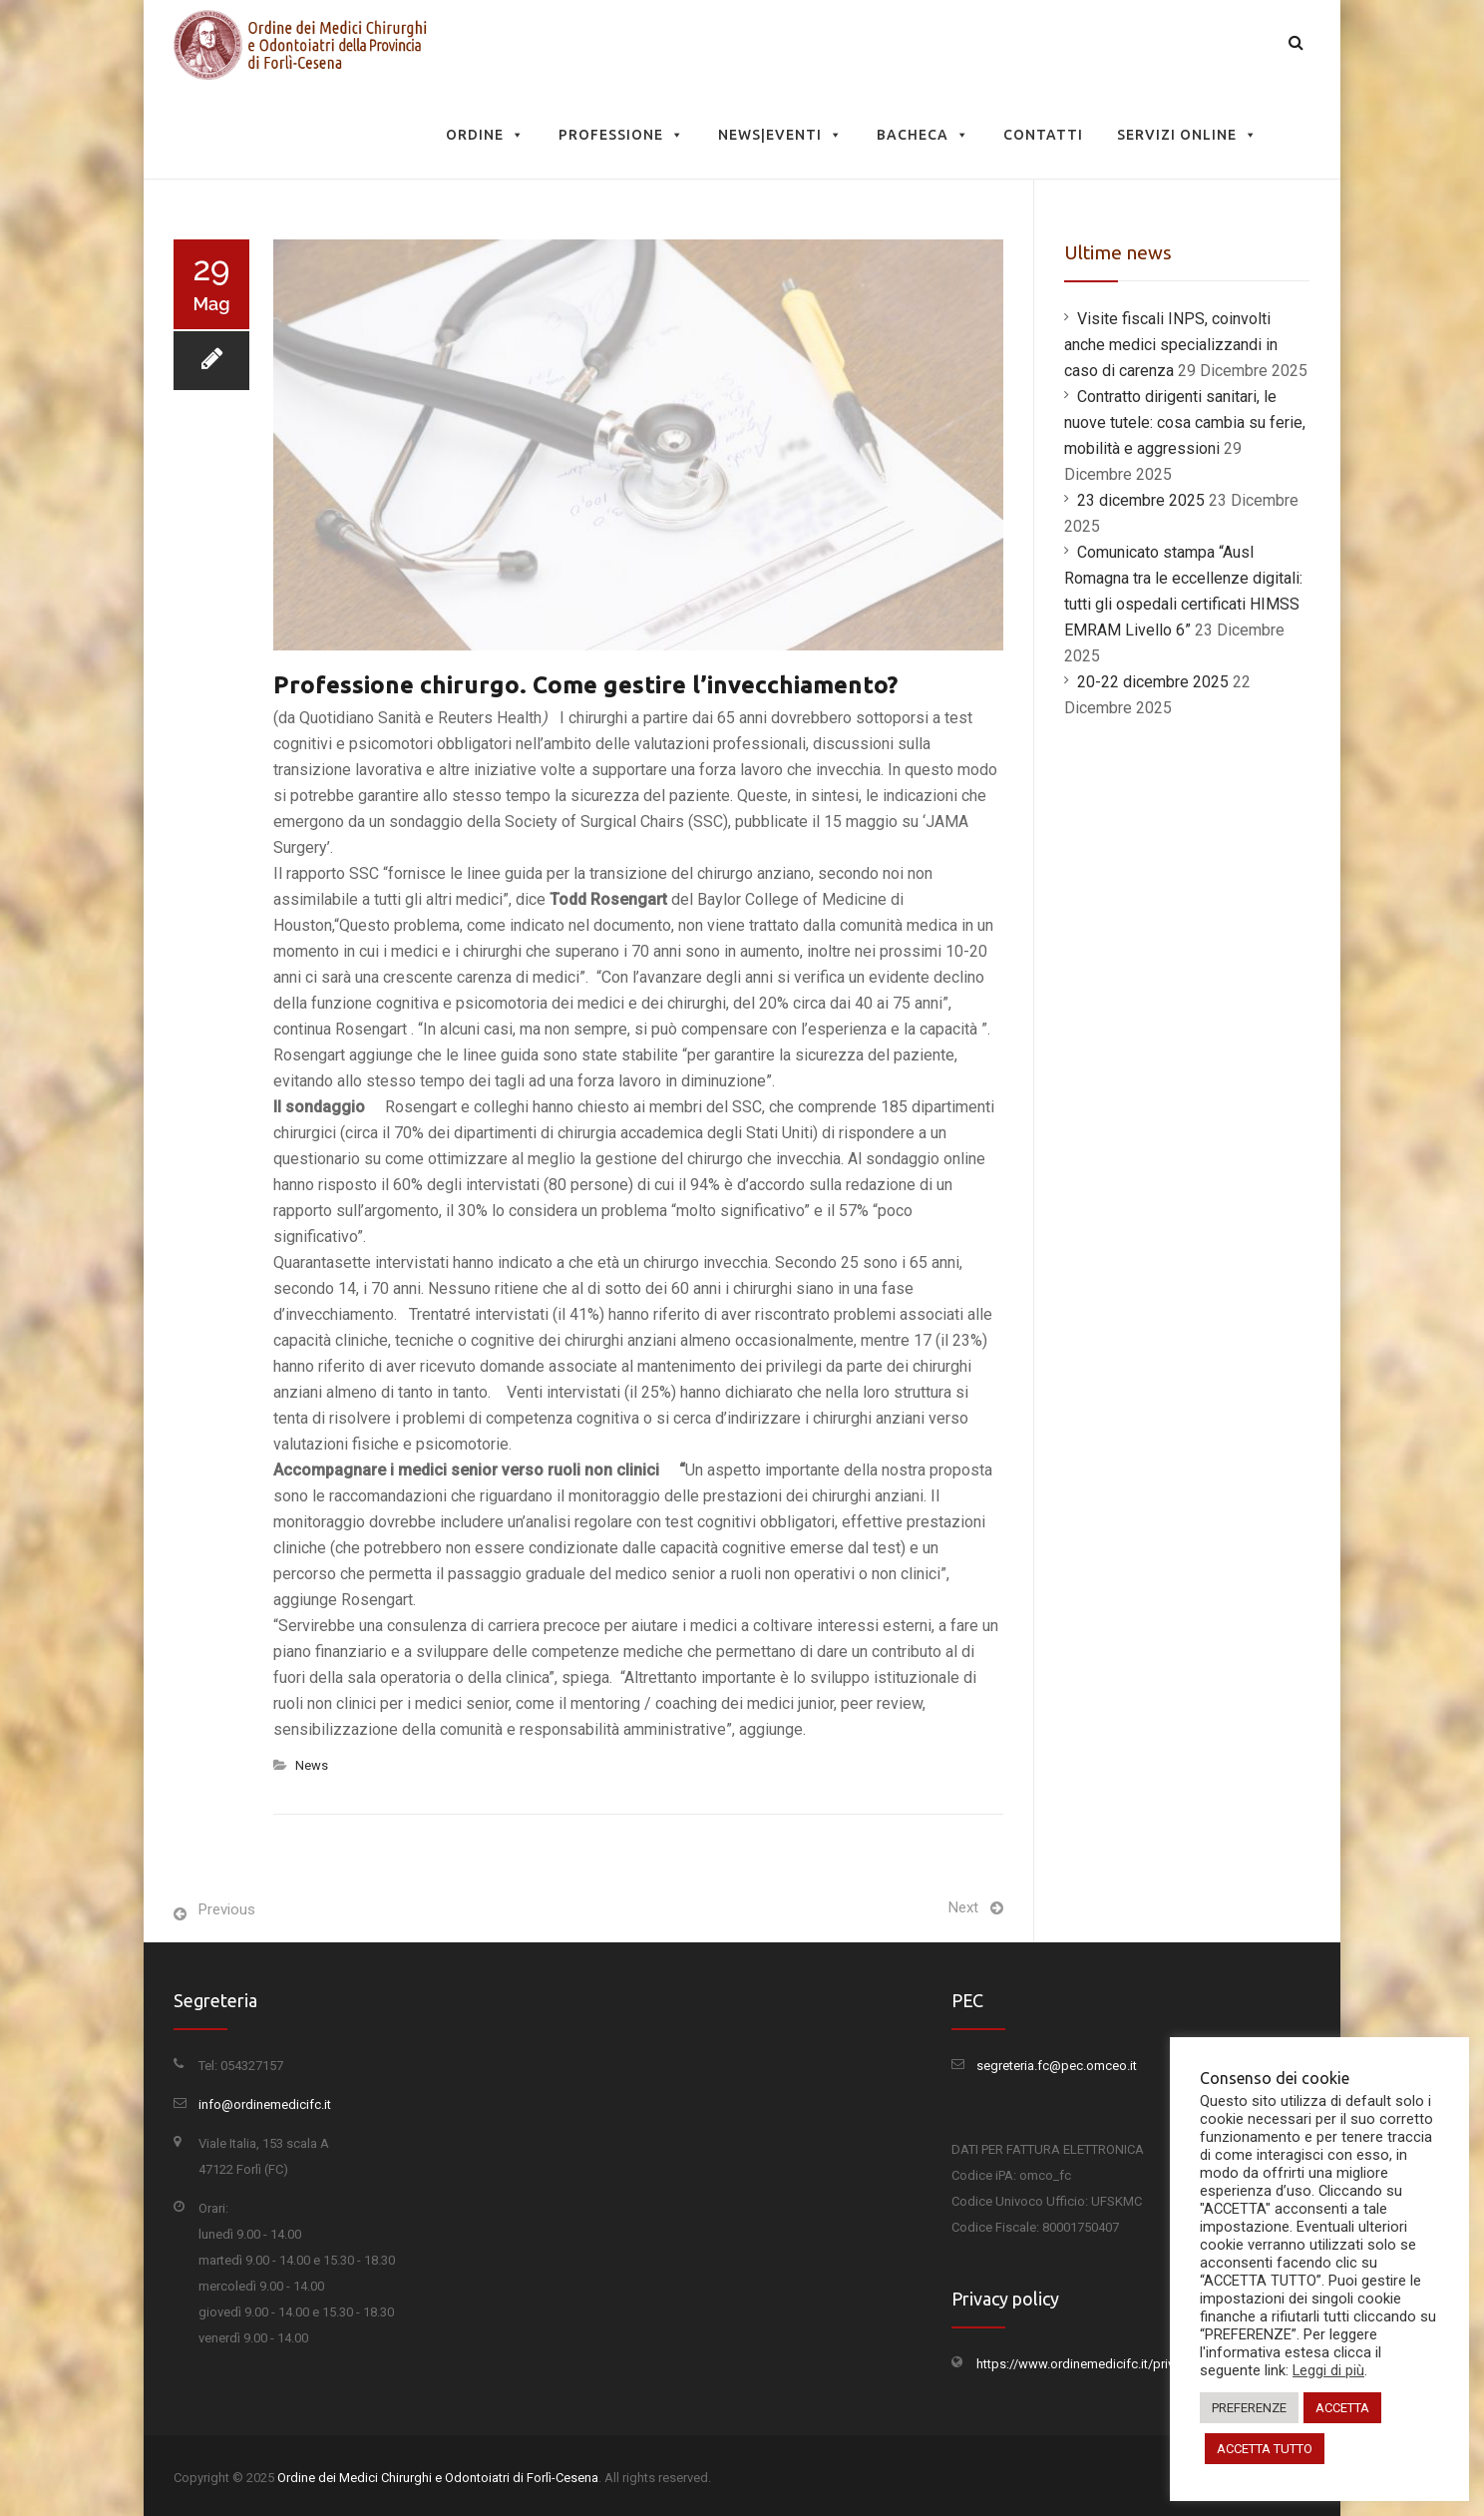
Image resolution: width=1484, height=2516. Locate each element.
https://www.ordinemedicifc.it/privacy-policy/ (1107, 2363)
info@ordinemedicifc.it (264, 2104)
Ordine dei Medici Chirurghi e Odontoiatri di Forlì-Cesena (437, 2477)
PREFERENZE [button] (1249, 2407)
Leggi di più (1328, 2370)
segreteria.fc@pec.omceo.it (1056, 2065)
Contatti (1043, 135)
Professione (621, 135)
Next (963, 1907)
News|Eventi (780, 135)
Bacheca (923, 135)
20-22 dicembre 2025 (1153, 681)
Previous (226, 1909)
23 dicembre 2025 (1141, 500)
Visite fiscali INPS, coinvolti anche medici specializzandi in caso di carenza (1171, 344)
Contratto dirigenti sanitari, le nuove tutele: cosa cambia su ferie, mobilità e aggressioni (1184, 422)
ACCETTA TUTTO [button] (1264, 2448)
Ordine (485, 135)
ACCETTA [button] (1342, 2407)
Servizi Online (1187, 135)
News (311, 1765)
